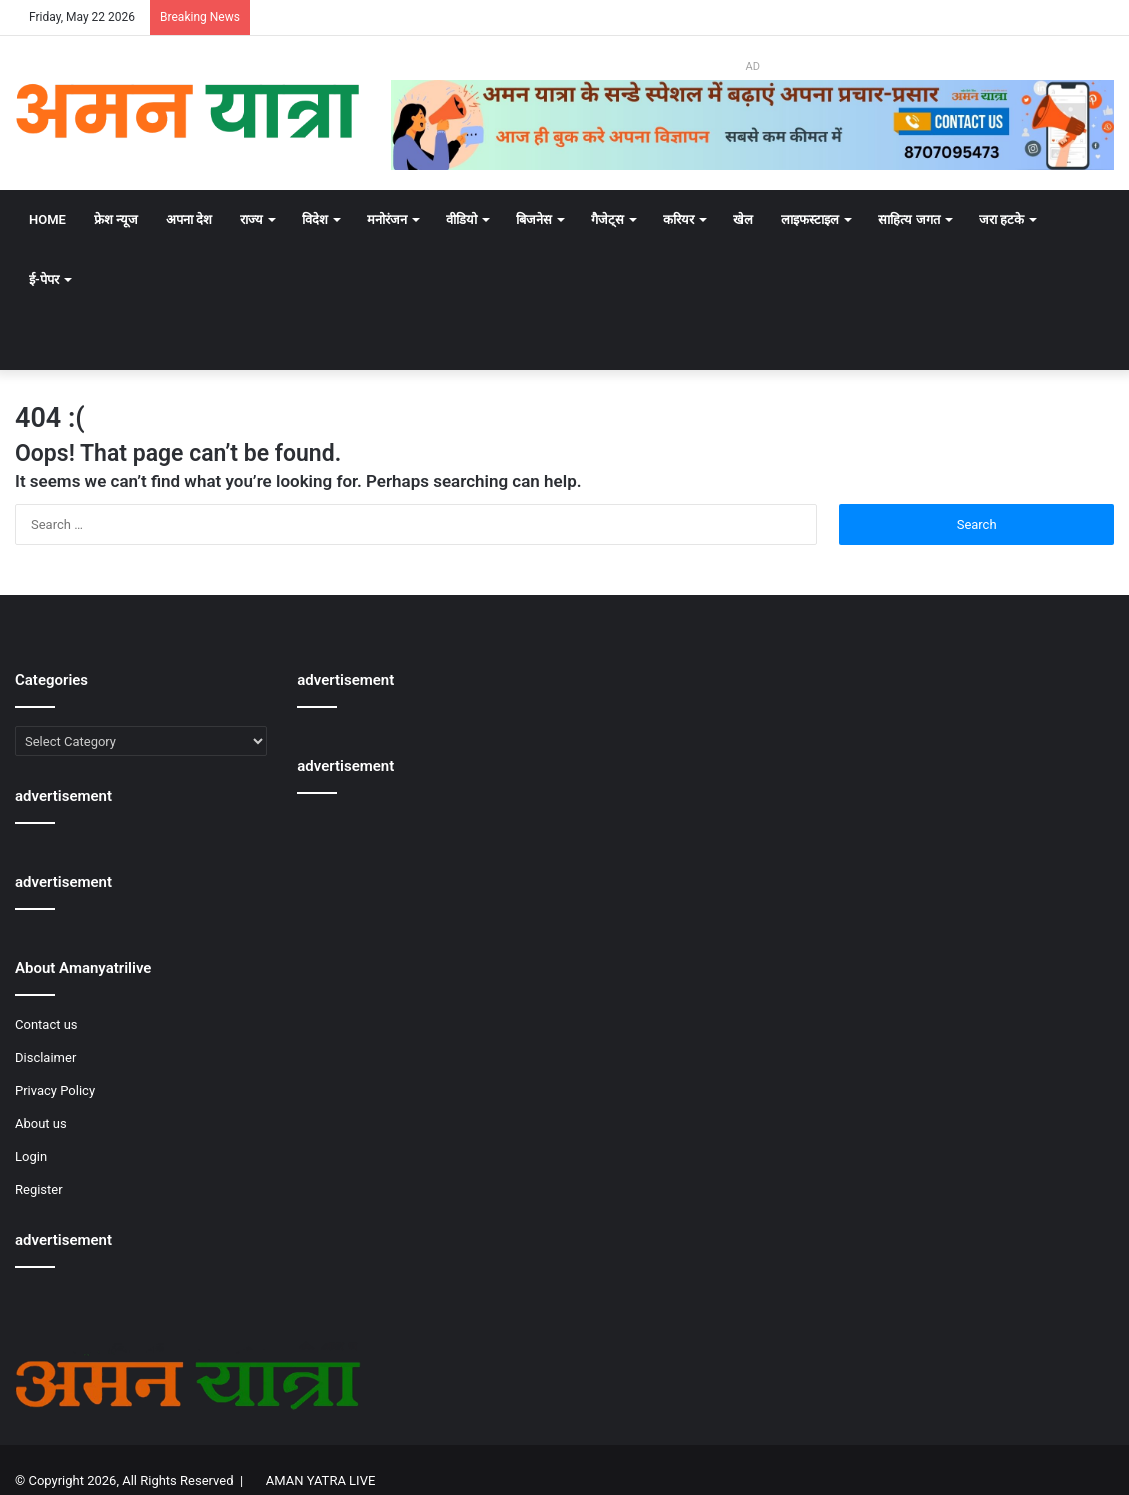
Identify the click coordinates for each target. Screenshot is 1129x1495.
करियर (678, 219)
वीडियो (461, 219)
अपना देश (189, 219)
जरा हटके (1001, 219)
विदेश (315, 219)
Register (39, 1189)
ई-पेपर (44, 279)
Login (31, 1156)
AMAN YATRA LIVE (320, 1480)
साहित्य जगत (908, 219)
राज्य (251, 219)
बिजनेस (534, 219)
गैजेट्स (607, 219)
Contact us (46, 1024)
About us (41, 1123)
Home (47, 219)
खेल (743, 219)
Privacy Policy (55, 1090)
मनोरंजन (387, 219)
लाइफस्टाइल (810, 219)
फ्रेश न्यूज (116, 219)
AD (752, 66)
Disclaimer (45, 1057)
